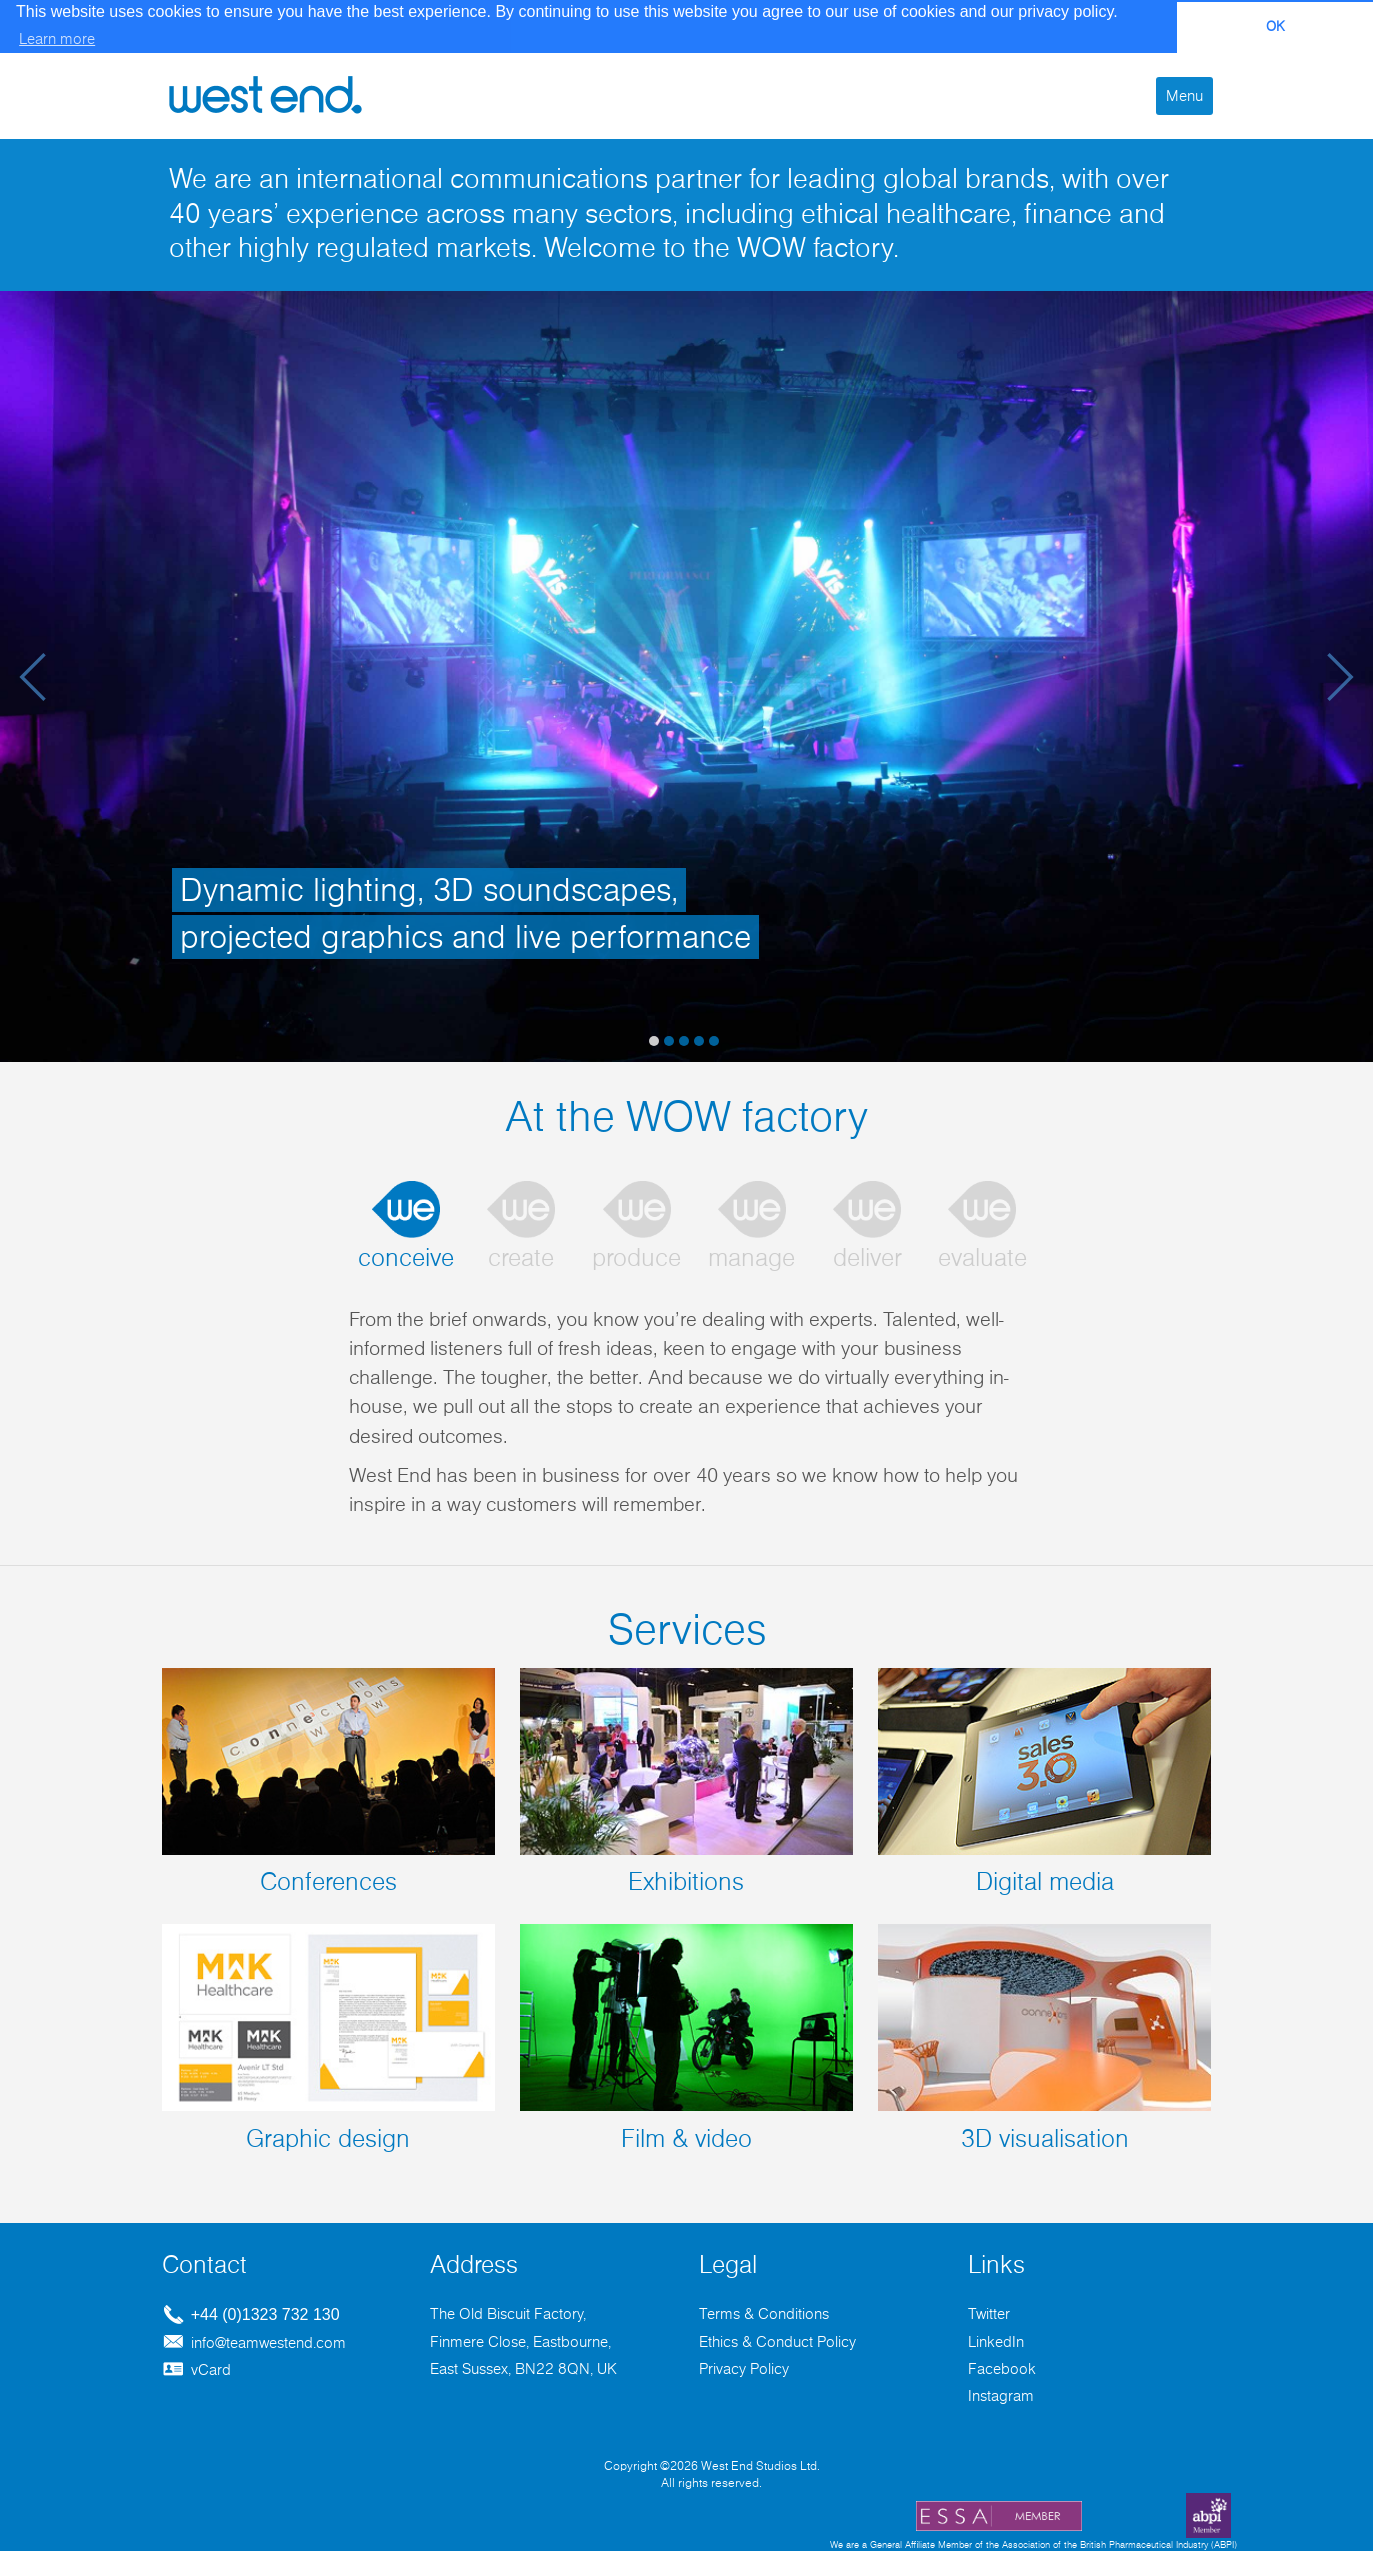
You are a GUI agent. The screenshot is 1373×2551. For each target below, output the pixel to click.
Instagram (1001, 2395)
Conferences (328, 1780)
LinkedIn (996, 2340)
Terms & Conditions (764, 2313)
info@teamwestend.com (254, 2341)
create (521, 1257)
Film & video (686, 2036)
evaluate (982, 1257)
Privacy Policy (744, 2368)
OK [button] (1275, 27)
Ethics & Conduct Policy (777, 2340)
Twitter (989, 2313)
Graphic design (328, 2036)
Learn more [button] (57, 39)
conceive (406, 1257)
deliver (867, 1257)
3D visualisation (1044, 2036)
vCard (196, 2369)
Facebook (1002, 2368)
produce (636, 1257)
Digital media (1044, 1780)
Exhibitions (686, 1780)
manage (751, 1257)
